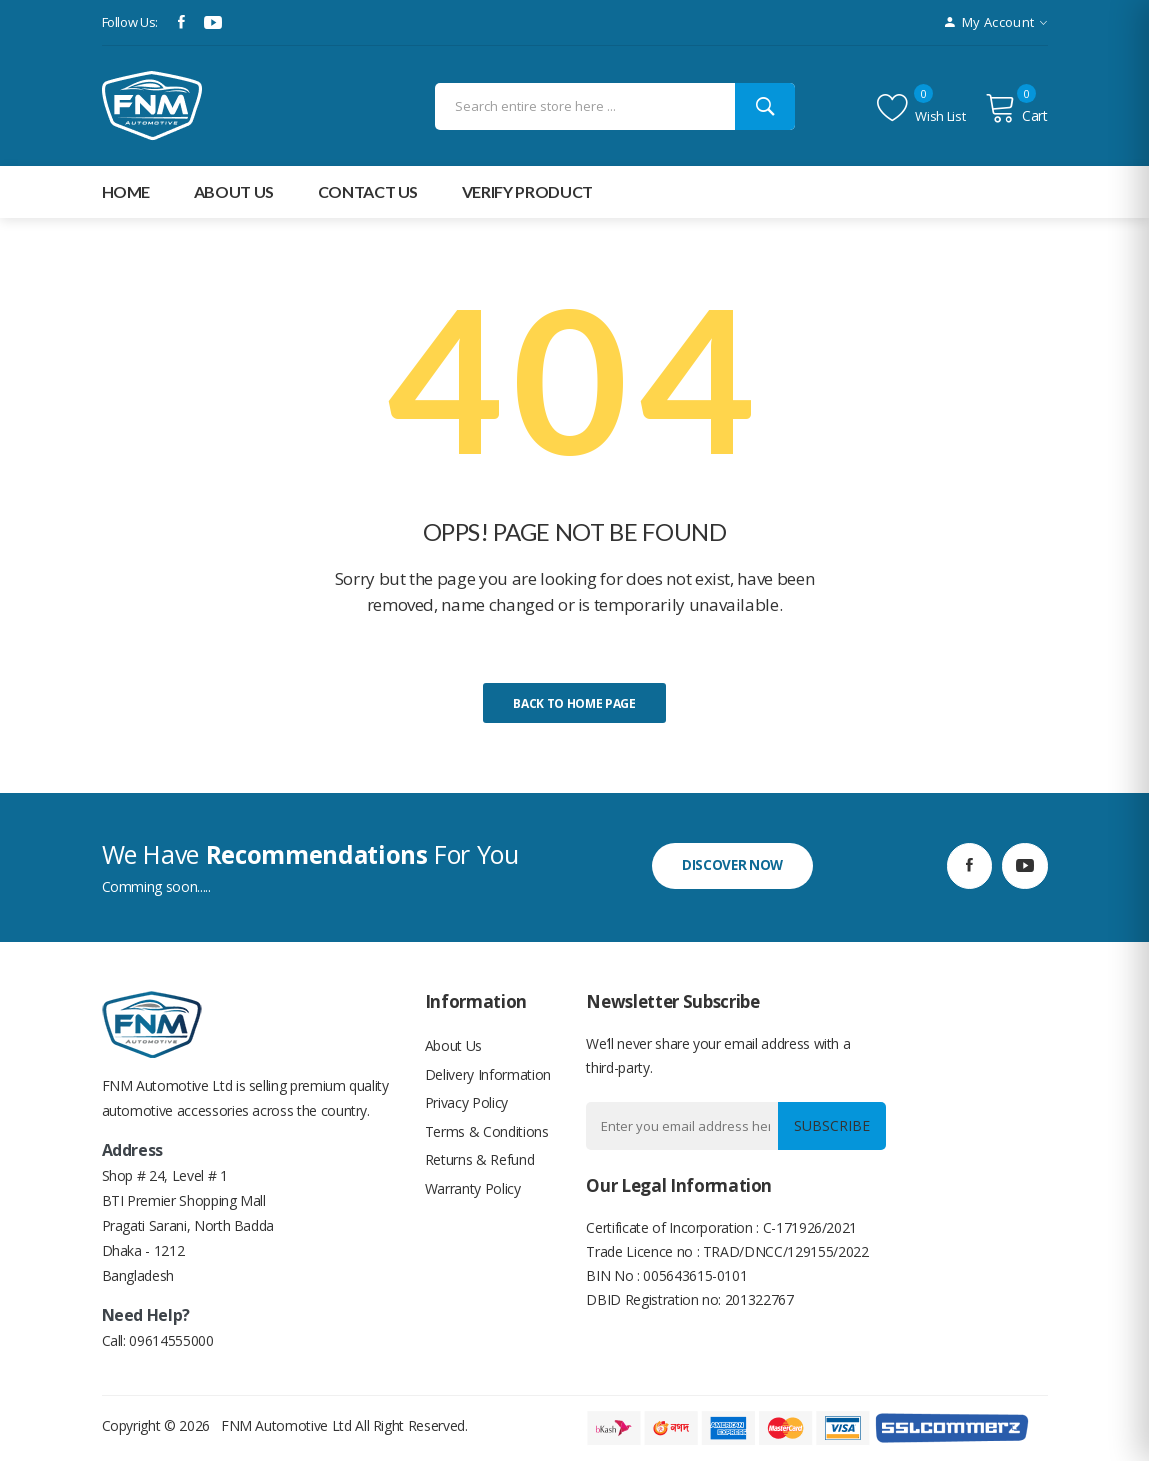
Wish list (921, 108)
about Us (234, 191)
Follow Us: (130, 22)
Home (126, 191)
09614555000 (171, 1340)
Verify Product (527, 191)
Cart (1016, 108)
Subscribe (830, 1125)
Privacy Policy (466, 1106)
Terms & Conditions (487, 1136)
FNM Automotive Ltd (286, 1425)
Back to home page (574, 703)
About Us (453, 1046)
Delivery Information (488, 1076)
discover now (733, 865)
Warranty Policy (473, 1196)
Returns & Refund (479, 1166)
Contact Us (368, 191)
